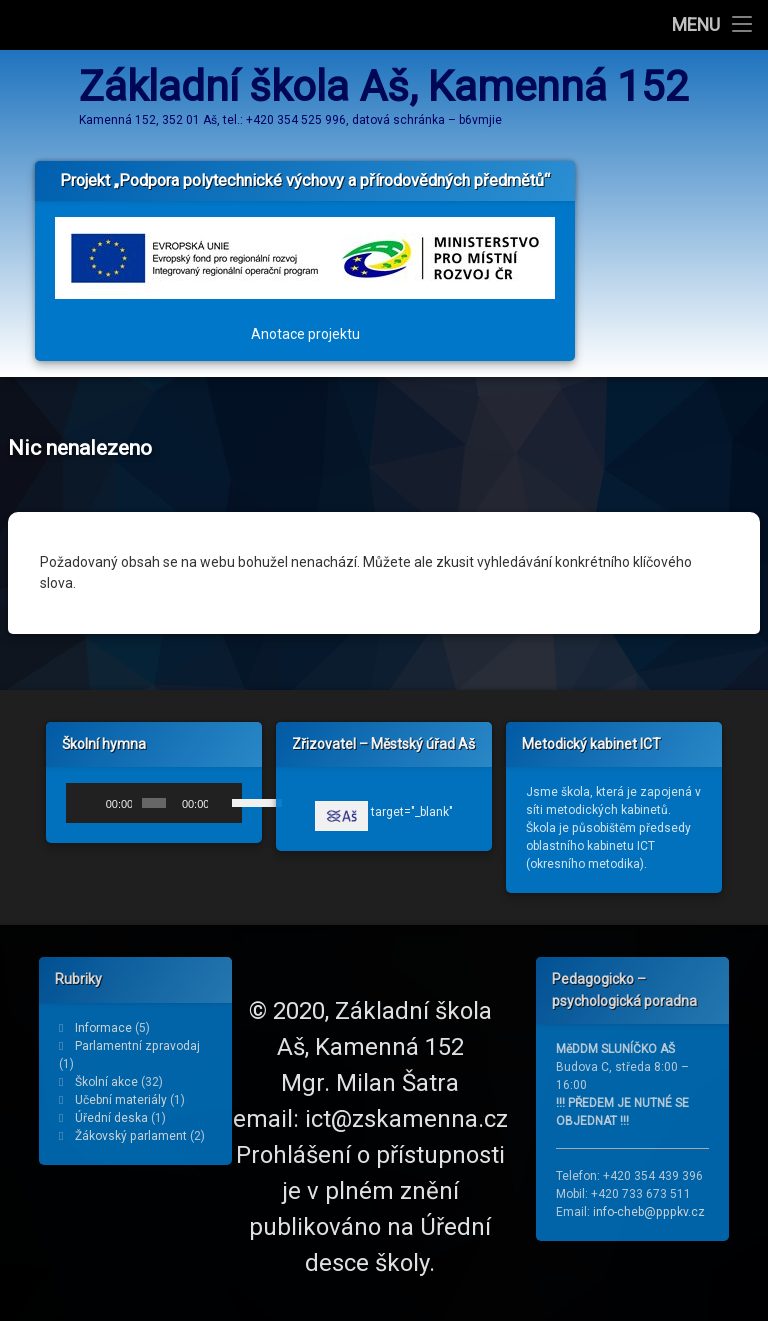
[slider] (154, 811)
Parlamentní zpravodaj (137, 1046)
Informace (103, 1028)
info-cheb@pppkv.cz (649, 1212)
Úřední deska (111, 1118)
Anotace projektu (305, 323)
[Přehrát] (92, 811)
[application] (154, 811)
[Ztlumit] (224, 811)
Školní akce (106, 1082)
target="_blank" (384, 820)
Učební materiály (121, 1100)
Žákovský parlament (131, 1136)
